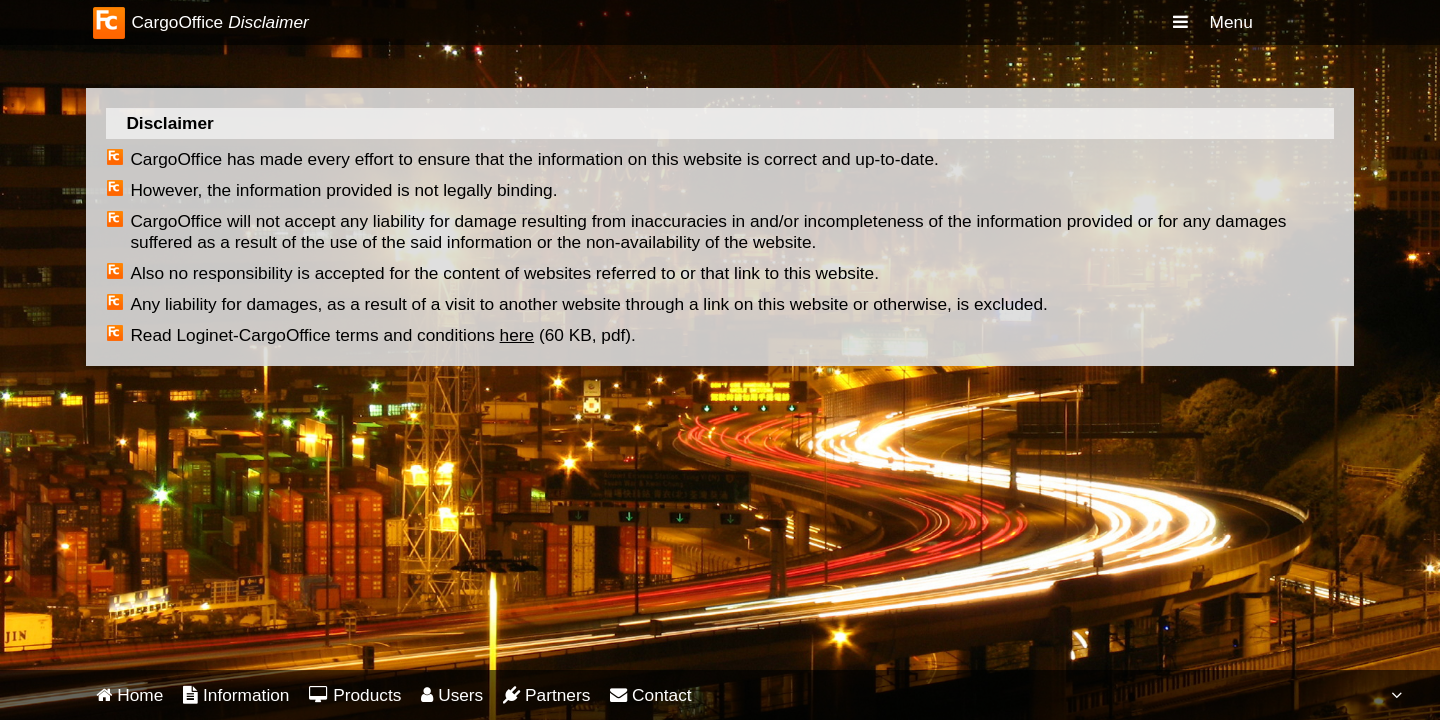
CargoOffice (177, 22)
